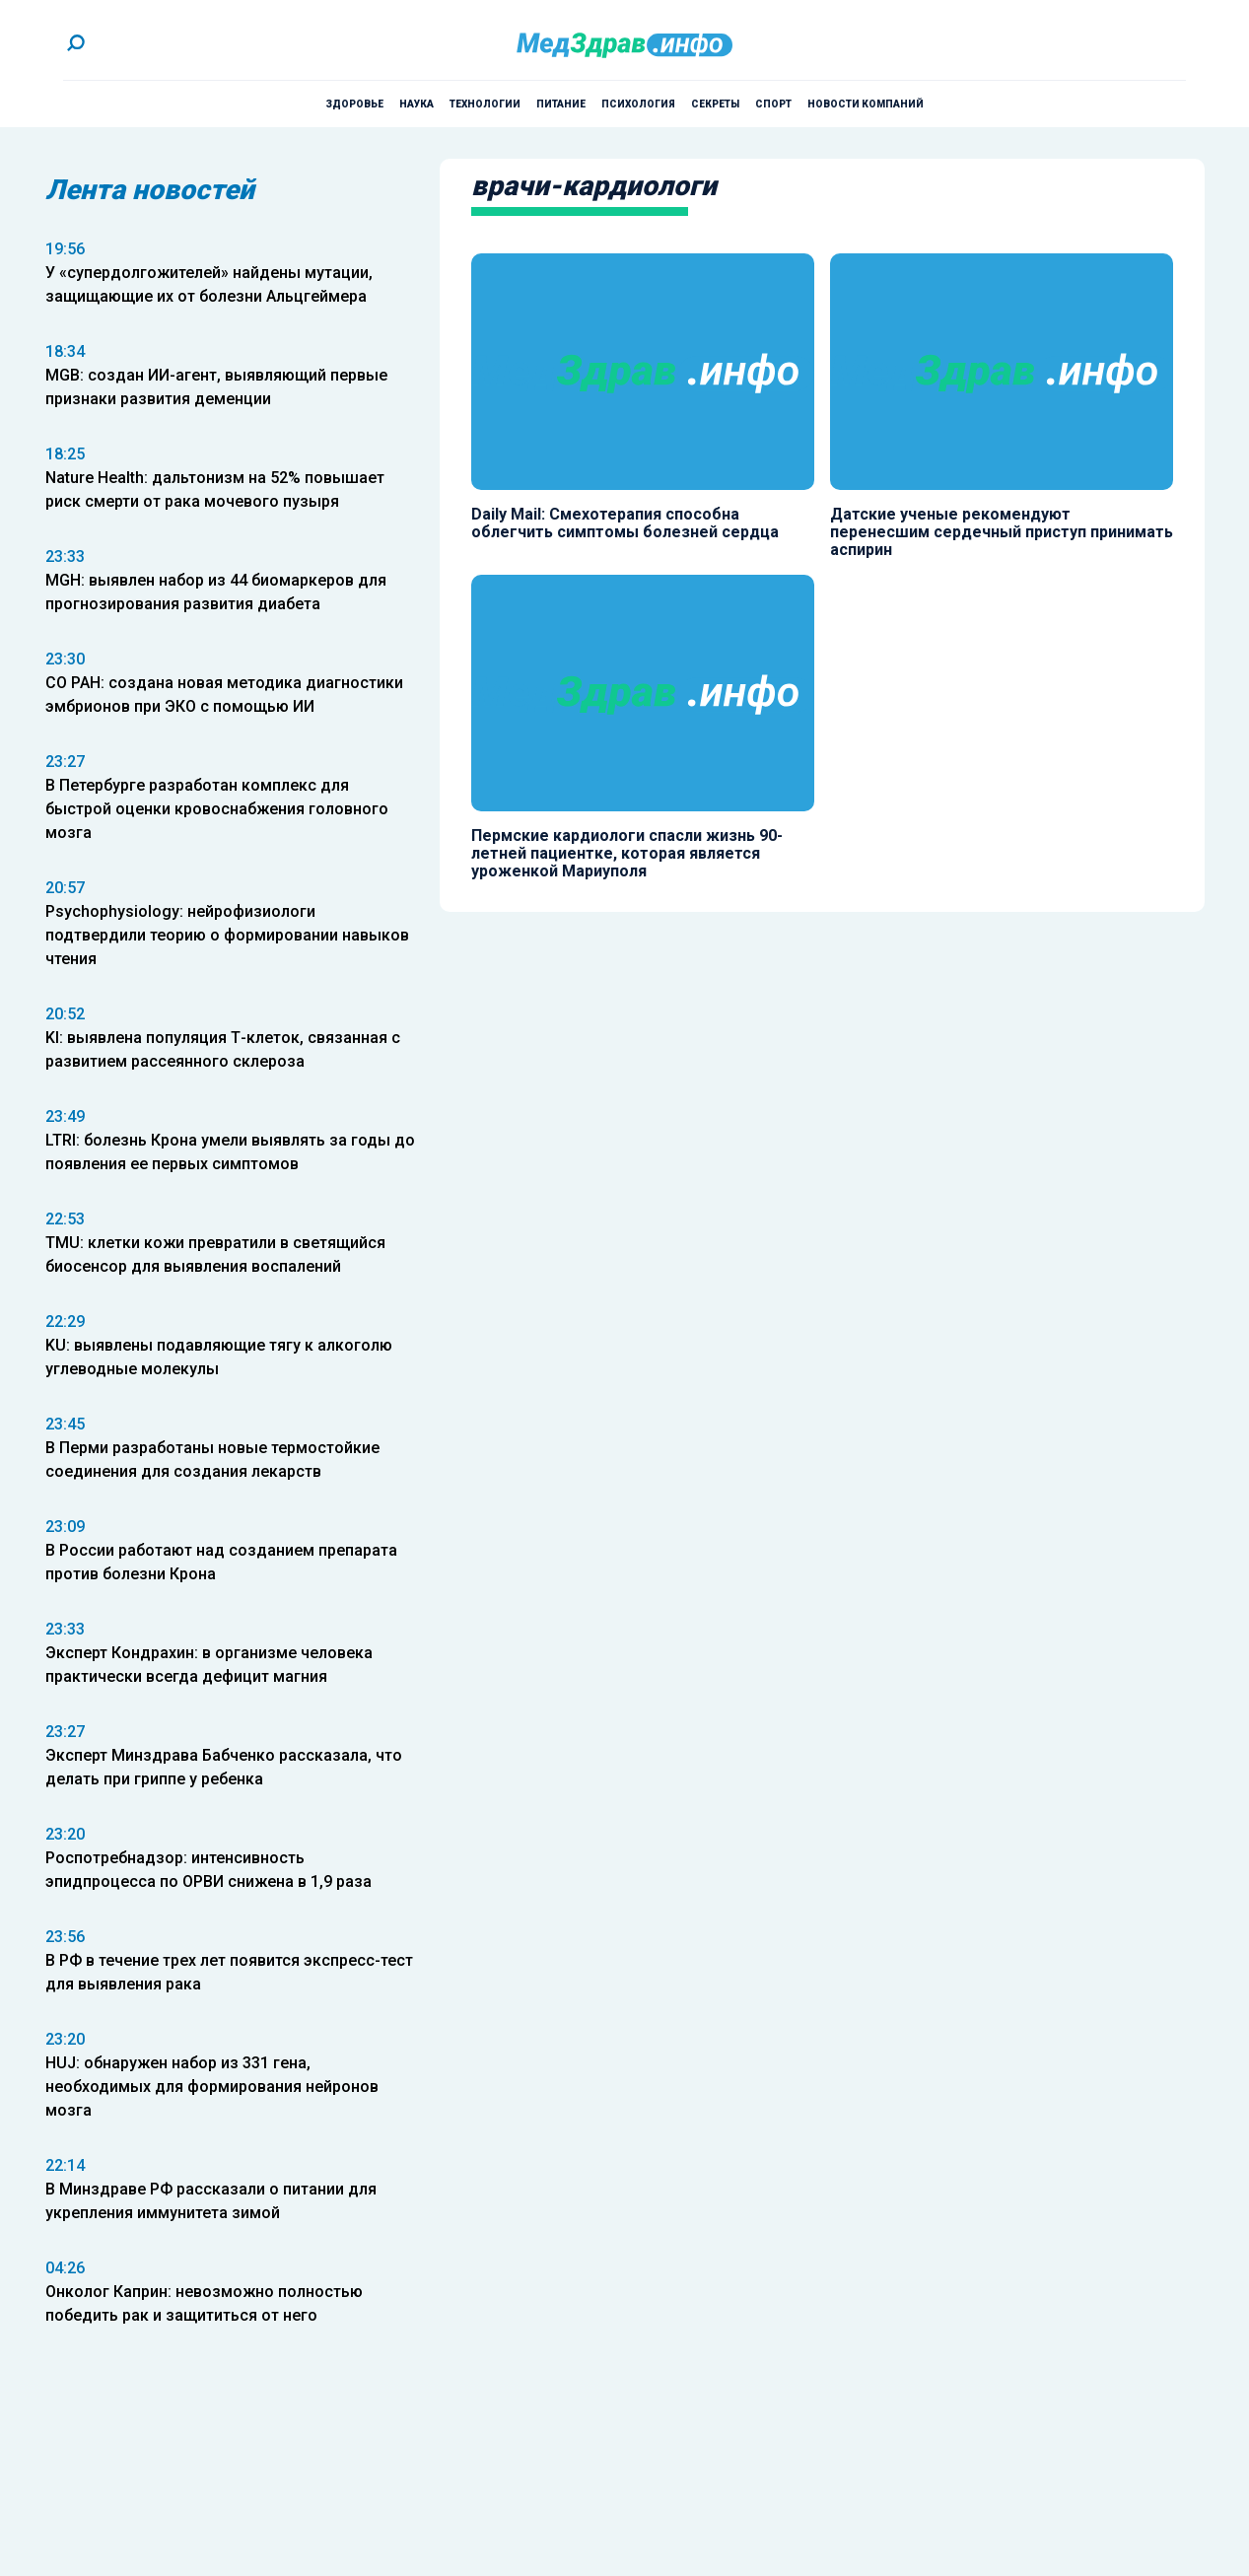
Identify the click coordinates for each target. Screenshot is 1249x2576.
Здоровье (354, 104)
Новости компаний (865, 104)
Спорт (773, 104)
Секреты (715, 104)
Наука (416, 104)
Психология (638, 104)
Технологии (485, 104)
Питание (561, 104)
